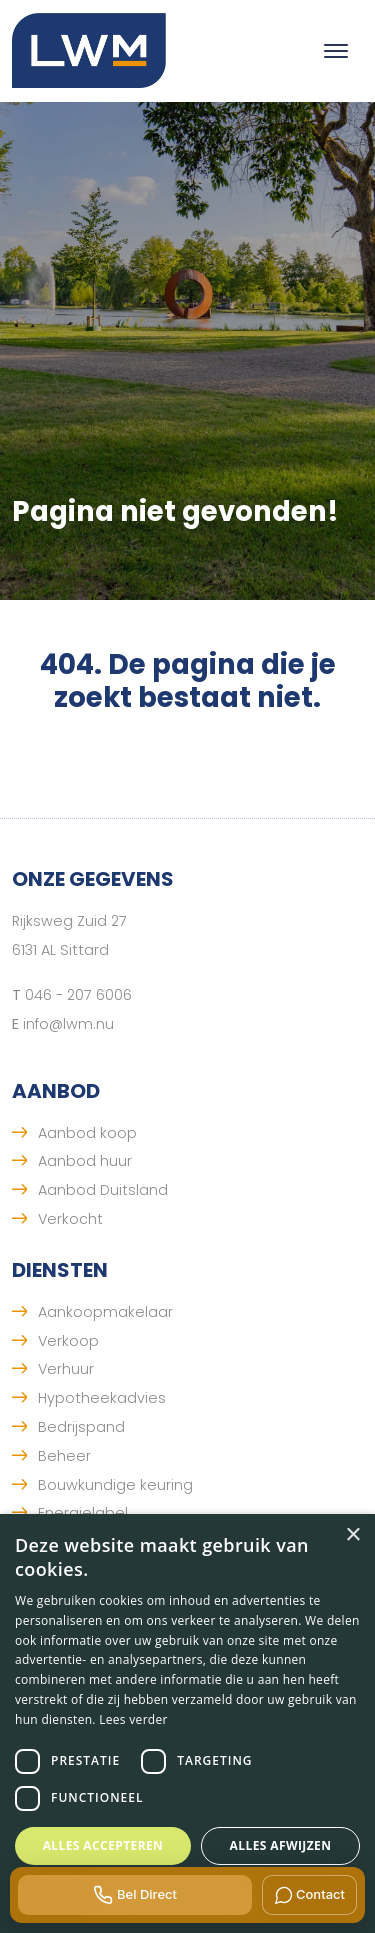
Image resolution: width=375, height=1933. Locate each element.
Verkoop (68, 1341)
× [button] (352, 1535)
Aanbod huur (85, 1161)
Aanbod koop (87, 1133)
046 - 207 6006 (78, 995)
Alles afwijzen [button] (281, 1845)
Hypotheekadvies (102, 1398)
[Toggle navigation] (335, 51)
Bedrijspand (81, 1427)
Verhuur (66, 1369)
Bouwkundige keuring (115, 1485)
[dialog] (187, 1723)
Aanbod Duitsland (103, 1190)
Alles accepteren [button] (103, 1845)
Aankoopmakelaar (105, 1312)
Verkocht (70, 1219)
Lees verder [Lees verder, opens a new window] (133, 1719)
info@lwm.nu (68, 1024)
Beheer (64, 1456)
